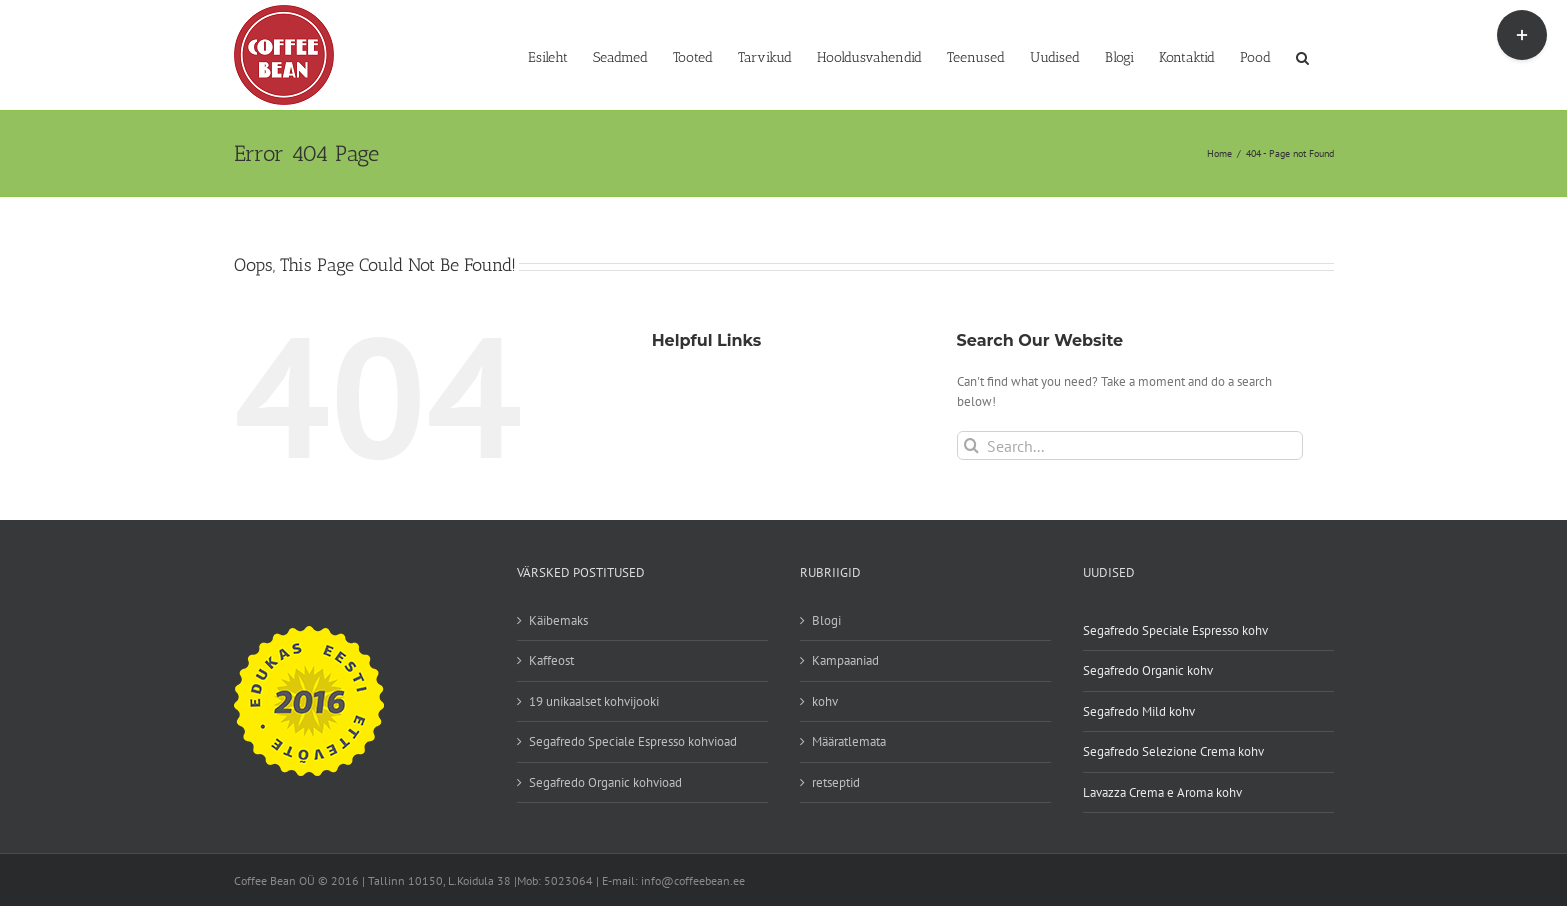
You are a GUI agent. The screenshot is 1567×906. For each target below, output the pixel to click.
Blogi (826, 620)
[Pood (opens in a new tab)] (1255, 56)
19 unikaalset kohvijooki (594, 701)
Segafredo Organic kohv (1148, 670)
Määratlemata (849, 741)
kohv (825, 701)
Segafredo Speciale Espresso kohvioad (633, 741)
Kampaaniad (845, 660)
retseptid (836, 782)
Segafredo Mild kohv (1139, 711)
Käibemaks (558, 620)
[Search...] (1130, 445)
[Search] (971, 445)
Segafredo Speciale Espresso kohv (1175, 630)
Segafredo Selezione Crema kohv (1173, 751)
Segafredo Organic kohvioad (605, 782)
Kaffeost (551, 660)
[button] (1302, 56)
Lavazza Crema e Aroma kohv (1162, 792)
